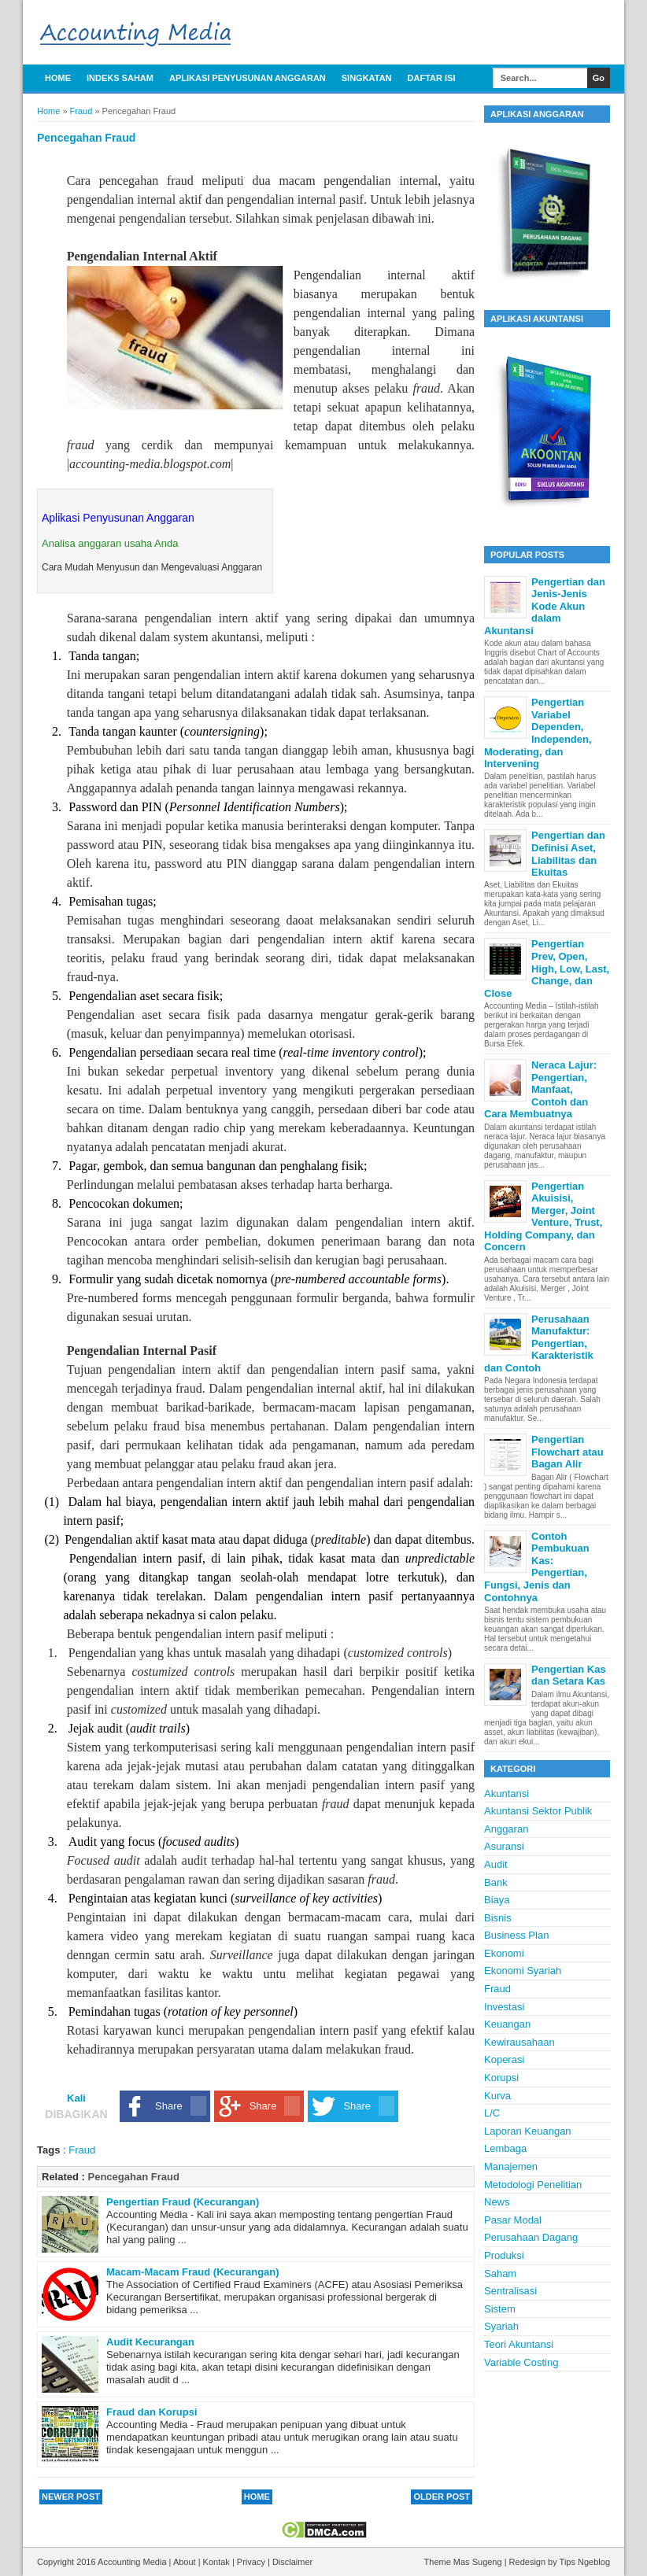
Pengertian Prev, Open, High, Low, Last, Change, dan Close (546, 968)
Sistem (500, 2309)
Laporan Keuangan (527, 2131)
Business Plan (516, 1935)
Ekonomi (504, 1953)
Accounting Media (133, 2562)
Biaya (497, 1900)
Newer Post (71, 2496)
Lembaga (505, 2148)
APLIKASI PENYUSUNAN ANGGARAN (247, 78)
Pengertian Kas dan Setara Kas (568, 1675)
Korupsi (501, 2077)
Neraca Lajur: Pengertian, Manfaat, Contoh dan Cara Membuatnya (540, 1089)
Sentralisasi (510, 2291)
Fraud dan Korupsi (152, 2412)
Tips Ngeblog (585, 2562)
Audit (496, 1864)
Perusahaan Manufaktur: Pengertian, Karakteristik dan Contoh (538, 1343)
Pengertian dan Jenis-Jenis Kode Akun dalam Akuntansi (544, 606)
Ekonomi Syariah (522, 1970)
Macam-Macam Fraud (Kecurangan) (192, 2272)
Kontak (217, 2562)
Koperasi (504, 2059)
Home (58, 78)
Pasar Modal (513, 2220)
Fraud (81, 2150)
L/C (492, 2113)
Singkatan (367, 78)
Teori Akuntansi (518, 2344)
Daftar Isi (432, 78)
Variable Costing (521, 2362)
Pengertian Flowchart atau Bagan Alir (567, 1452)
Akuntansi (506, 1793)
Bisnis (498, 1918)
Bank (496, 1882)
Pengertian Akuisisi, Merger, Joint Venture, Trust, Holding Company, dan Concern (543, 1216)
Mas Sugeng (479, 2562)
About (185, 2562)
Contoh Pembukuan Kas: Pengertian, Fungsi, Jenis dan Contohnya (537, 1567)
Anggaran (506, 1829)
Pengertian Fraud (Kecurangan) (182, 2202)
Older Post (441, 2496)
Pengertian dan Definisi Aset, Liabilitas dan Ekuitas (568, 853)
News (497, 2202)
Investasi (504, 2007)
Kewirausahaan (519, 2042)
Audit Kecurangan (150, 2342)
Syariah (501, 2326)
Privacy (252, 2562)
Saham (500, 2273)
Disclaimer (292, 2562)
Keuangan (507, 2024)
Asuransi (504, 1846)
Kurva (497, 2096)
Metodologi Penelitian (533, 2184)
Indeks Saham (120, 78)
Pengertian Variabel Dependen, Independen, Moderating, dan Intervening (538, 732)
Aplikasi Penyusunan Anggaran (118, 517)
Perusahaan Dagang (531, 2237)
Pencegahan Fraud (133, 2177)
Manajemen (511, 2166)
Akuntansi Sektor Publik (538, 1811)
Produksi (504, 2255)
